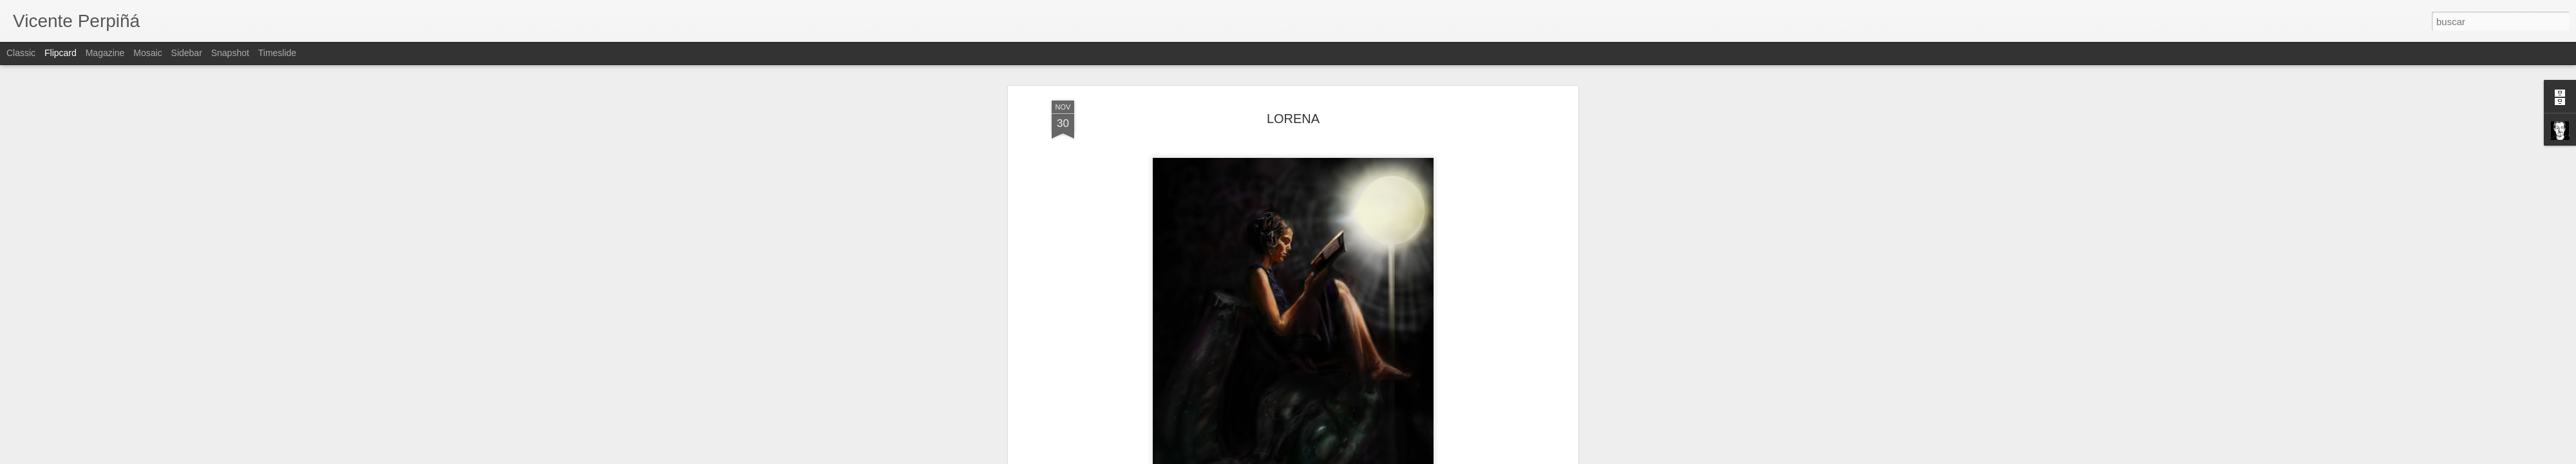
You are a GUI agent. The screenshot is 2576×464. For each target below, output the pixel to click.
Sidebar (186, 53)
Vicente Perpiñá (1365, 385)
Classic (20, 53)
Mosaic (147, 53)
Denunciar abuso (1381, 457)
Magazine (105, 53)
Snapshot (230, 53)
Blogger (1338, 457)
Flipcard (60, 53)
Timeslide (277, 53)
